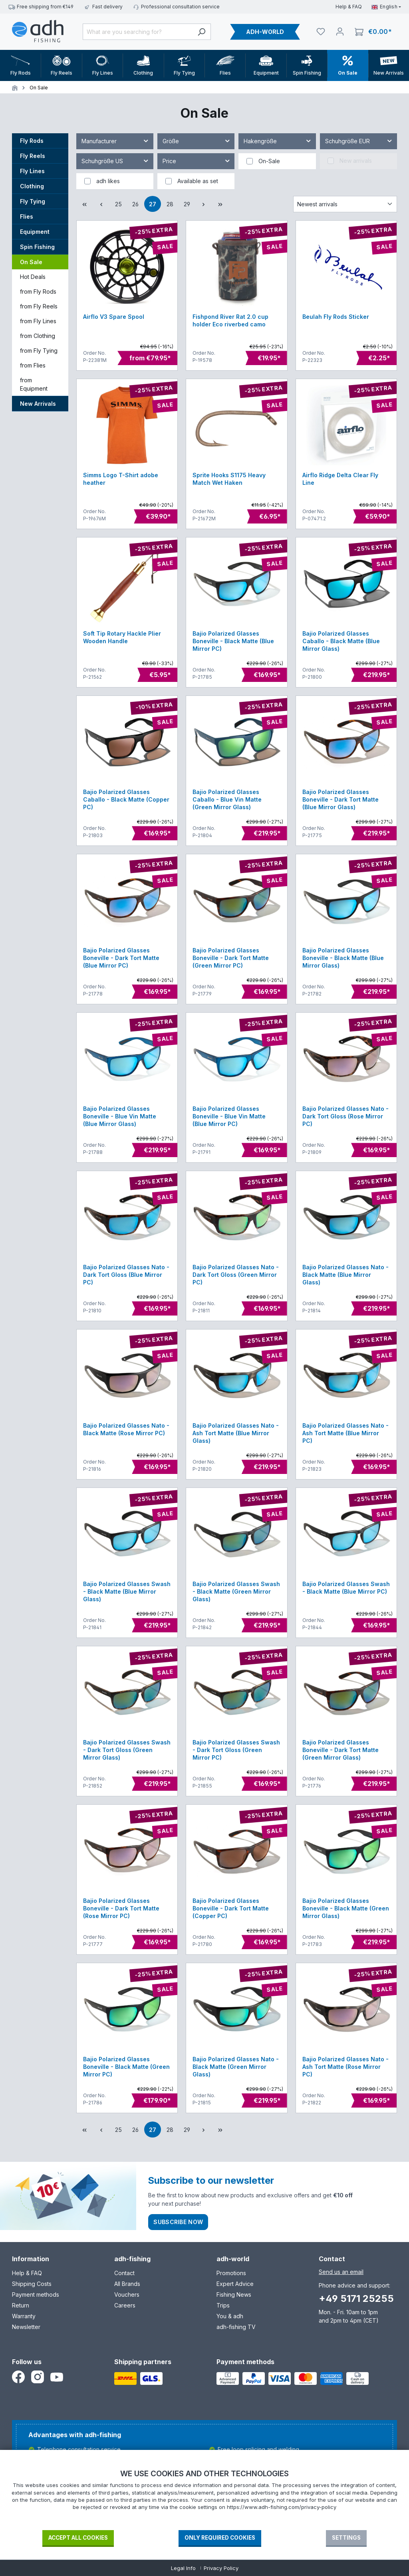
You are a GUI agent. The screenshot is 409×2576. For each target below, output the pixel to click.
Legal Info (183, 2568)
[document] (204, 2499)
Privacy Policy (221, 2568)
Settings (346, 2538)
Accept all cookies (78, 2538)
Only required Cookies (220, 2538)
